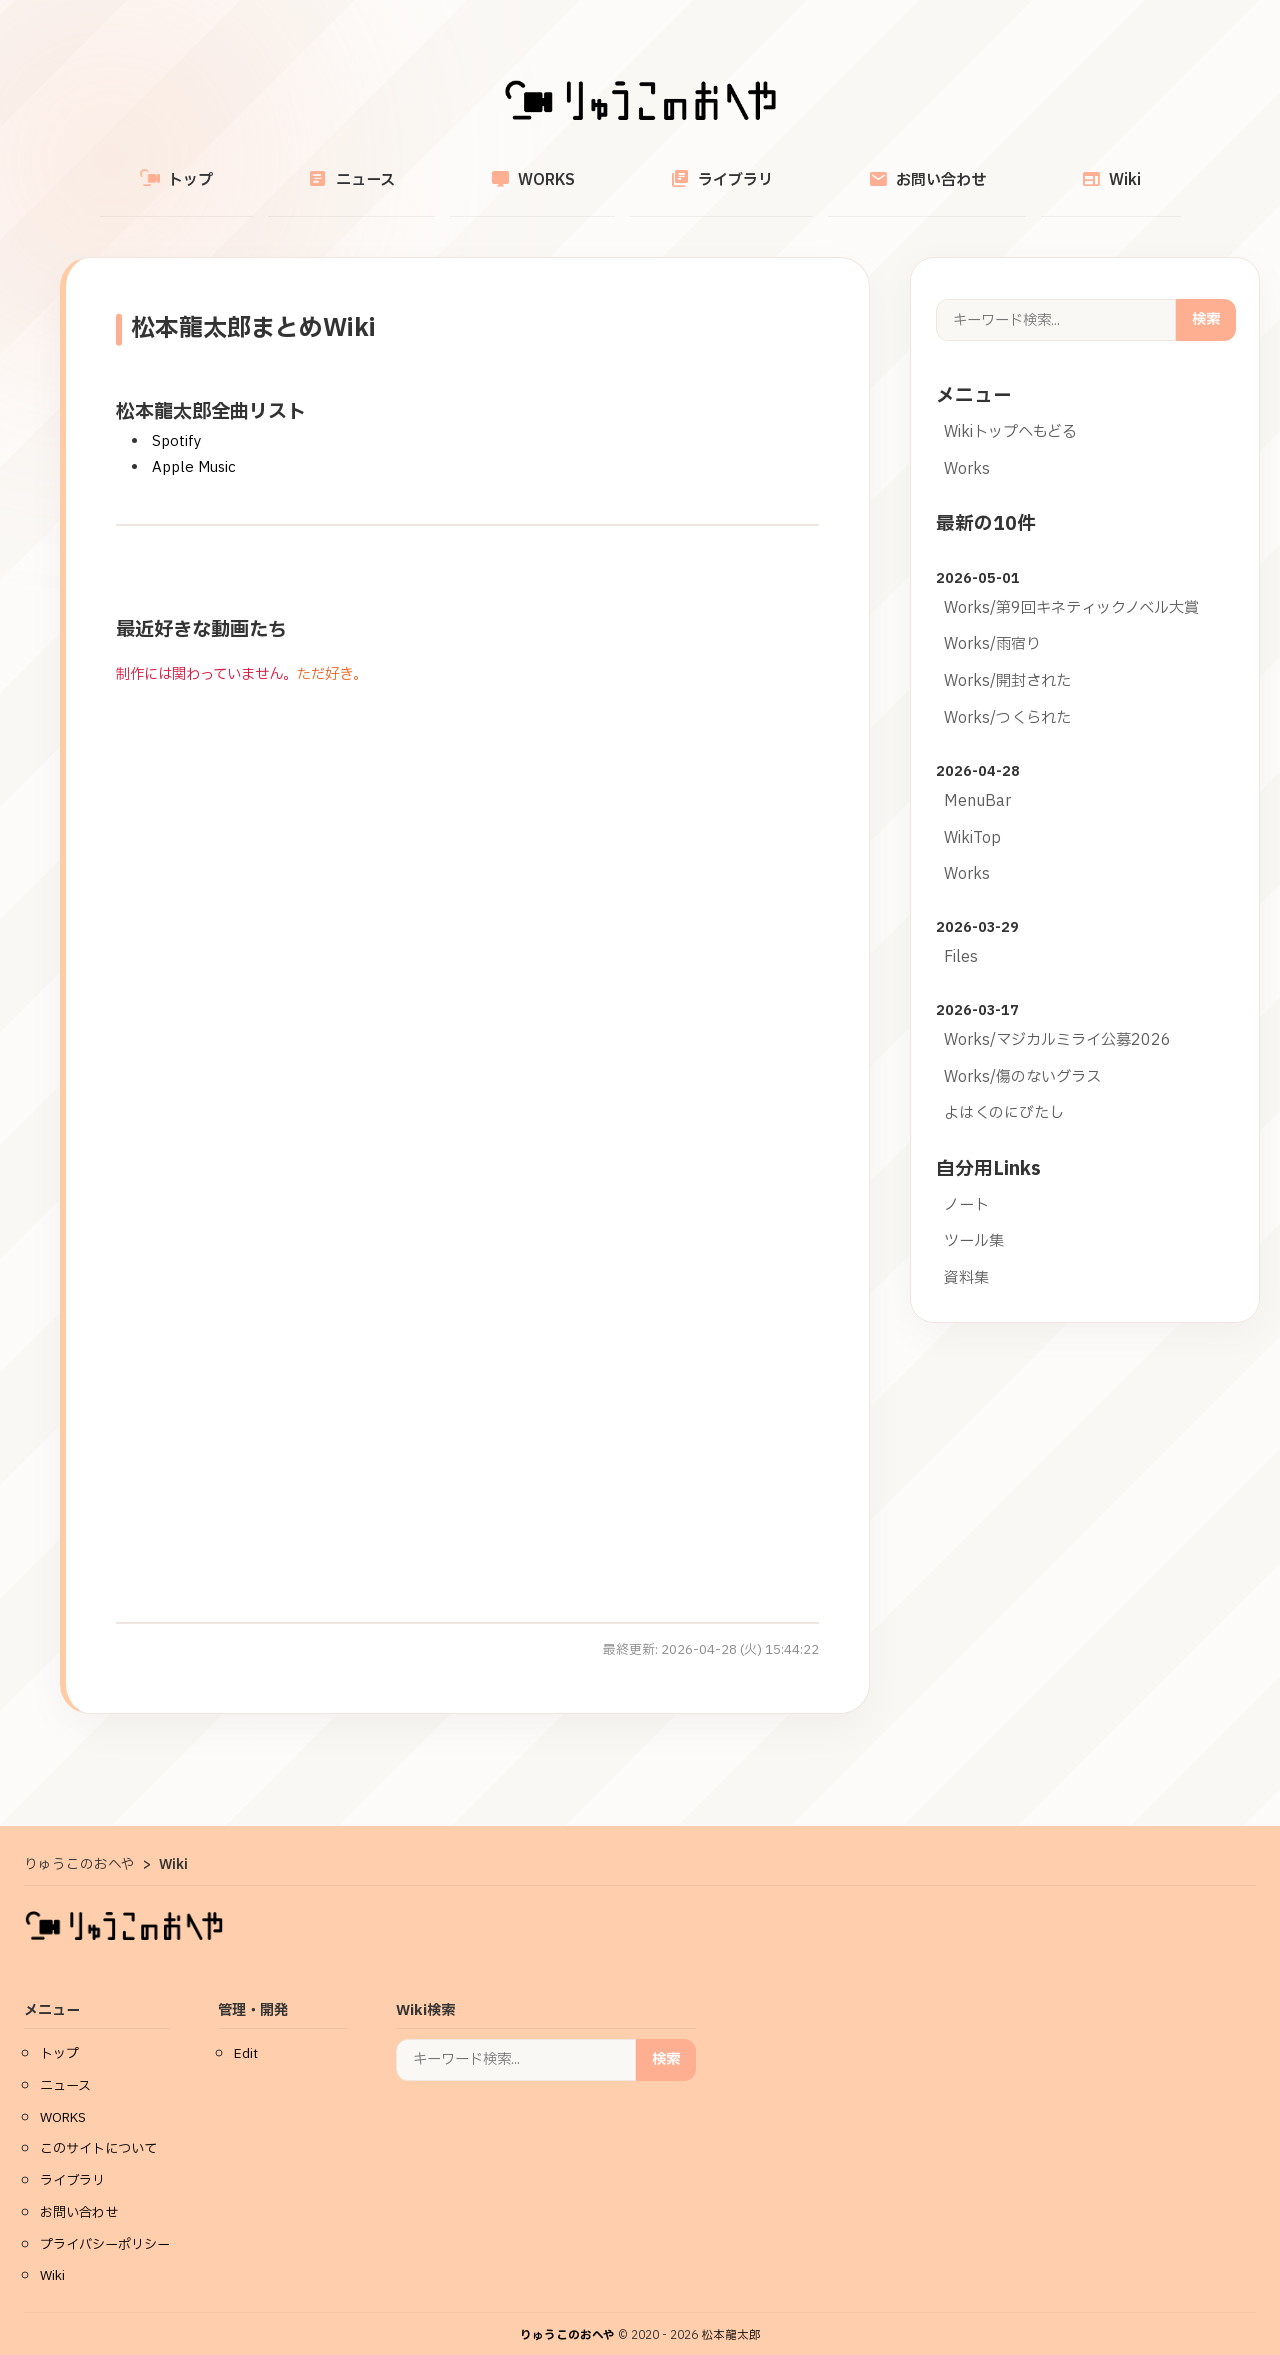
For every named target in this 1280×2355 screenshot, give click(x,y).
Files (961, 934)
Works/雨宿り (992, 621)
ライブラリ (702, 168)
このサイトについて (98, 2126)
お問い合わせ (870, 168)
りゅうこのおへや (567, 2312)
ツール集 (974, 1218)
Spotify (177, 418)
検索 (1206, 296)
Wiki (1016, 168)
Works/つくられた (1007, 695)
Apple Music (194, 444)
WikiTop (972, 815)
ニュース (408, 168)
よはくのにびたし (1004, 1090)
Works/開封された (1007, 658)
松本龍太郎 (731, 2312)
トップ (271, 169)
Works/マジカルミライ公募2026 (1057, 1017)
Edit (246, 2031)
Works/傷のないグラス (1022, 1054)
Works (967, 446)
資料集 (966, 1255)
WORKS (551, 168)
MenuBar (977, 778)
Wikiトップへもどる (1010, 409)
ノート (966, 1182)
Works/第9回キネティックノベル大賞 (1071, 585)
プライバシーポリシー (105, 2222)
